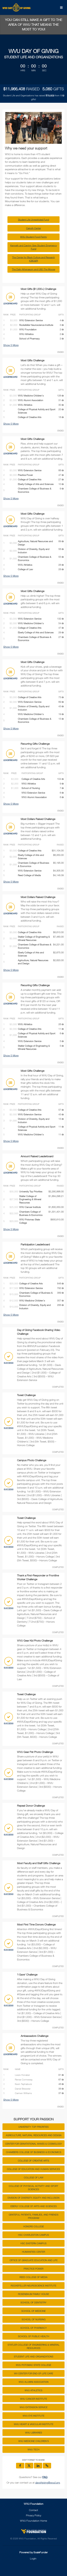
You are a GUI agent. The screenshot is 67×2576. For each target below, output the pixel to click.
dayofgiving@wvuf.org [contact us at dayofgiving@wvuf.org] (47, 2482)
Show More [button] (11, 345)
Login (33, 2558)
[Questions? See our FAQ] (44, 2477)
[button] (47, 2465)
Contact (33, 2510)
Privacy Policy (33, 2515)
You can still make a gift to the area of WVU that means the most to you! (33, 24)
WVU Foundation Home (33, 2520)
